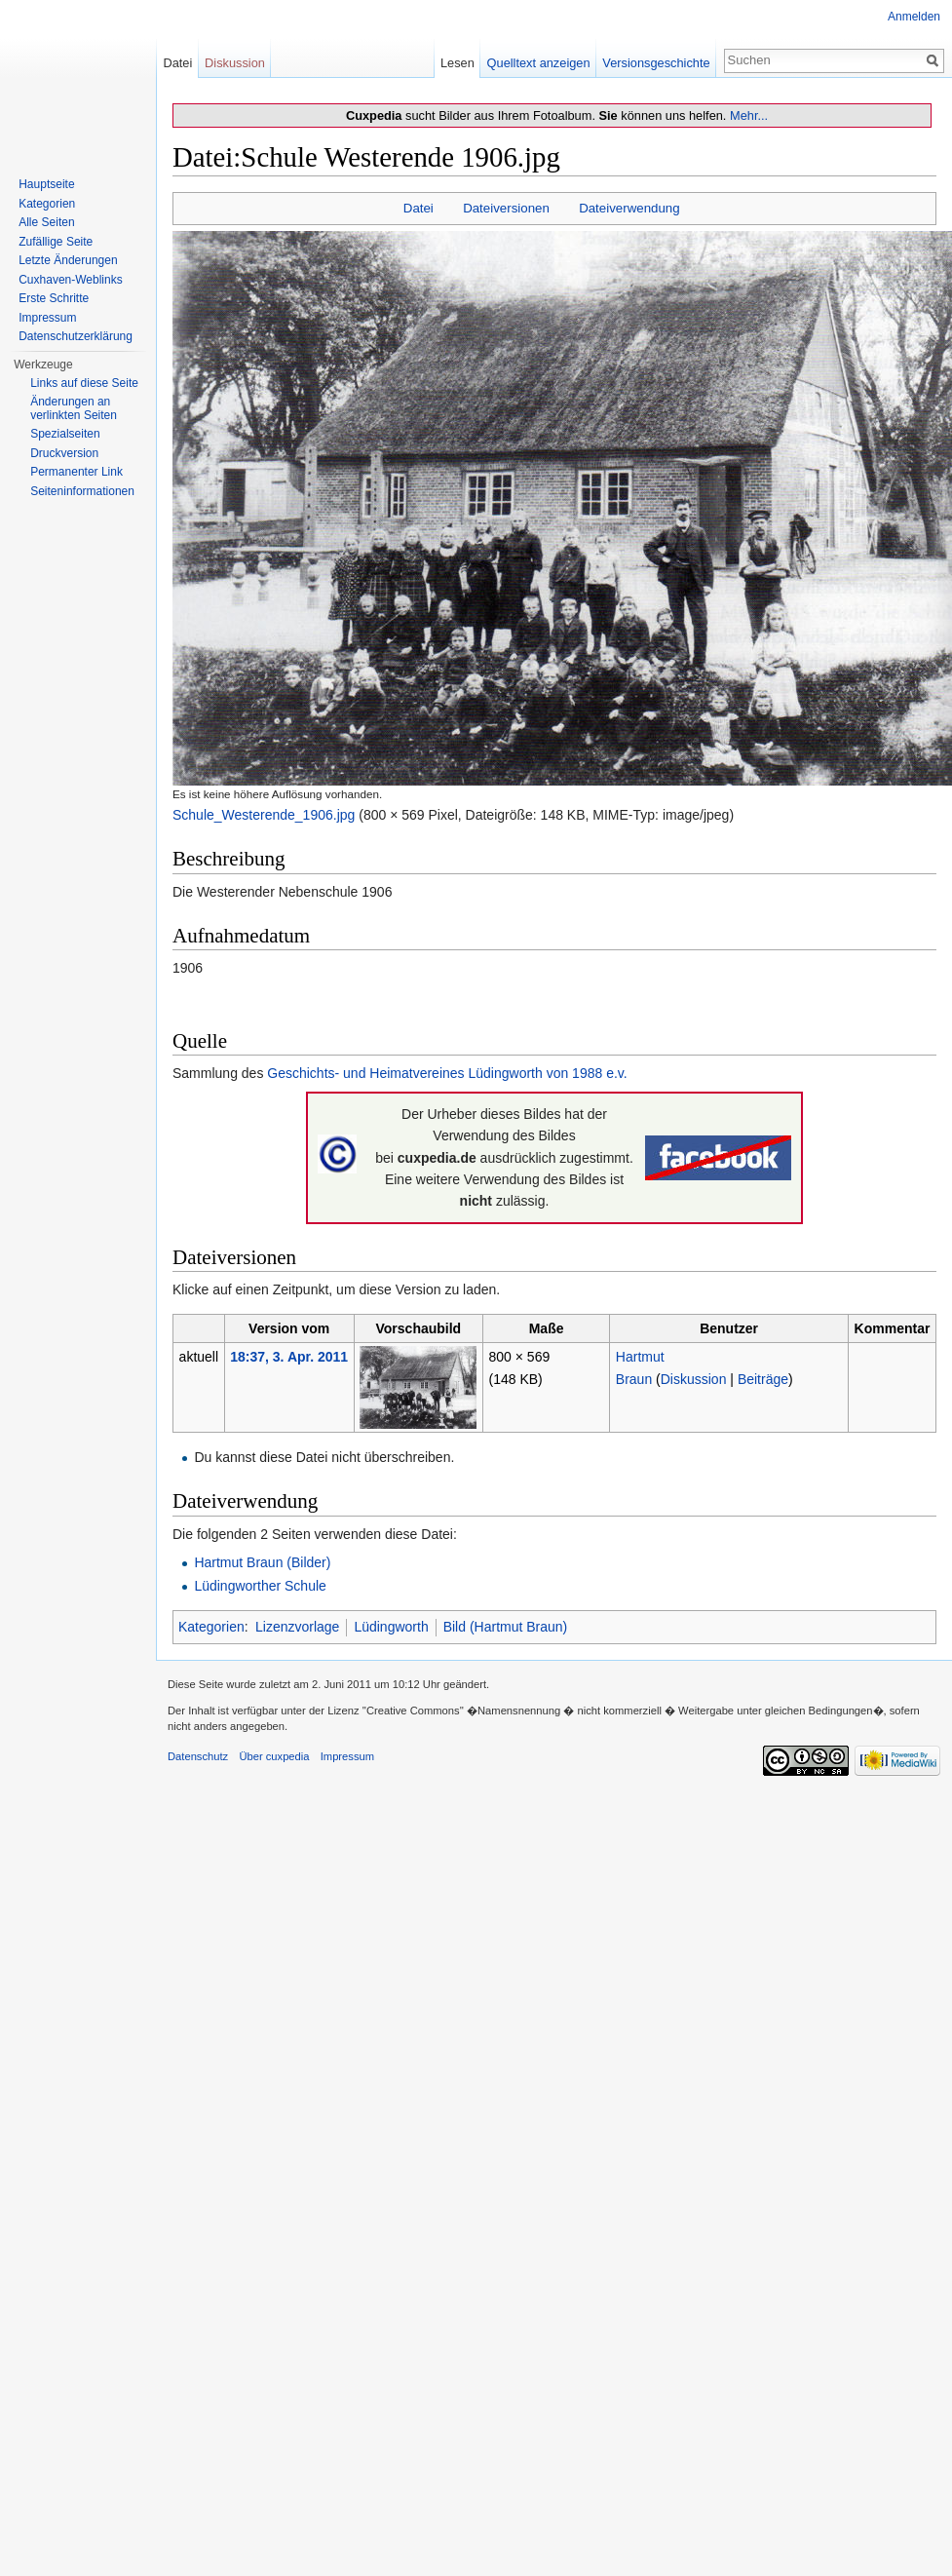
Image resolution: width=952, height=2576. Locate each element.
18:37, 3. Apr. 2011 (289, 1357)
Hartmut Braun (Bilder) (262, 1562)
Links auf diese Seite (84, 383)
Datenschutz (198, 1756)
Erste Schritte (54, 298)
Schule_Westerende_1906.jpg (263, 815)
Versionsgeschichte (655, 63)
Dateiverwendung (629, 208)
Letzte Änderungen (68, 260)
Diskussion (694, 1379)
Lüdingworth (391, 1626)
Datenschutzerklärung (76, 336)
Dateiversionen (506, 208)
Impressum (47, 318)
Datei (418, 208)
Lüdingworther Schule (259, 1586)
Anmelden (914, 16)
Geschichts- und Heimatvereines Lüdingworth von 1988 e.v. (447, 1073)
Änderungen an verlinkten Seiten (73, 408)
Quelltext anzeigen (538, 63)
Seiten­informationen (82, 491)
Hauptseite (46, 184)
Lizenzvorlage (297, 1626)
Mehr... (749, 115)
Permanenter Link (76, 472)
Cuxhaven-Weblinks (71, 280)
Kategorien (211, 1626)
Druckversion (64, 453)
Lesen (457, 63)
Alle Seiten (46, 222)
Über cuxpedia (274, 1756)
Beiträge (763, 1379)
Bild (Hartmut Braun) (505, 1626)
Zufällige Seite (56, 242)
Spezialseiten (64, 434)
